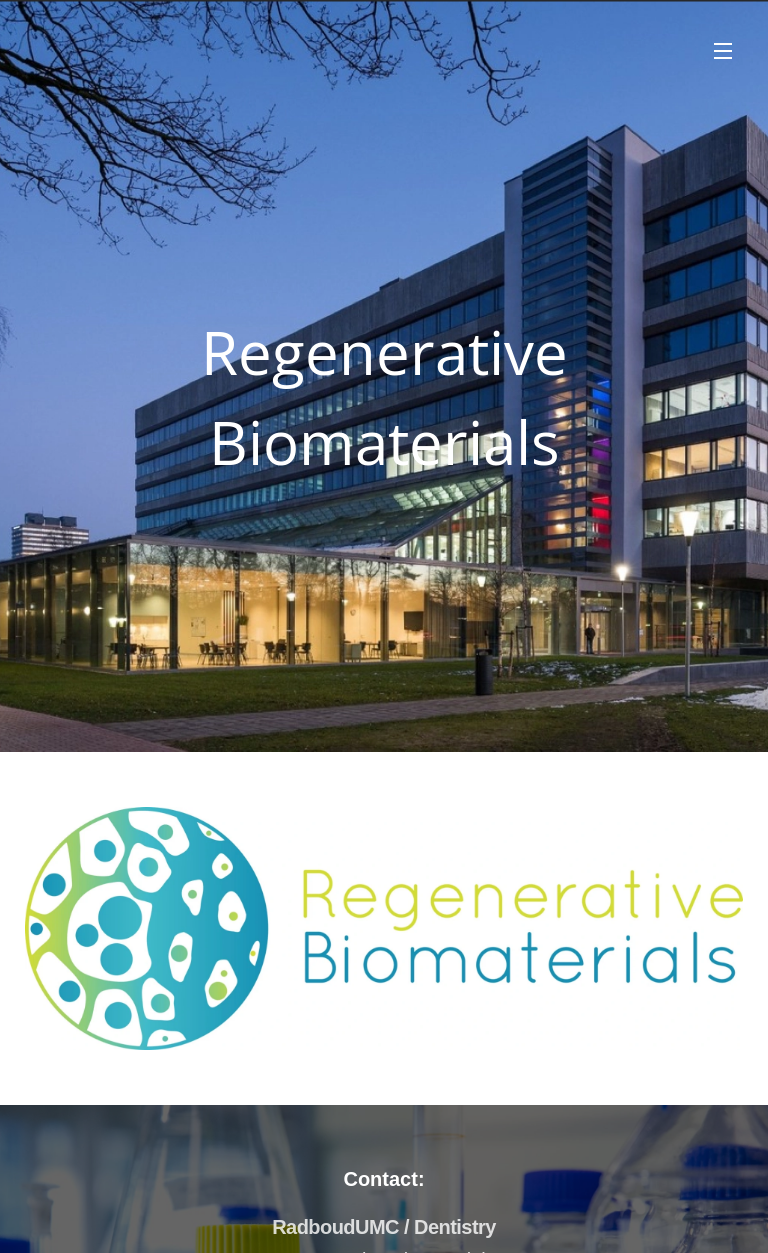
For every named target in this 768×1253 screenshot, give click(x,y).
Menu (723, 51)
